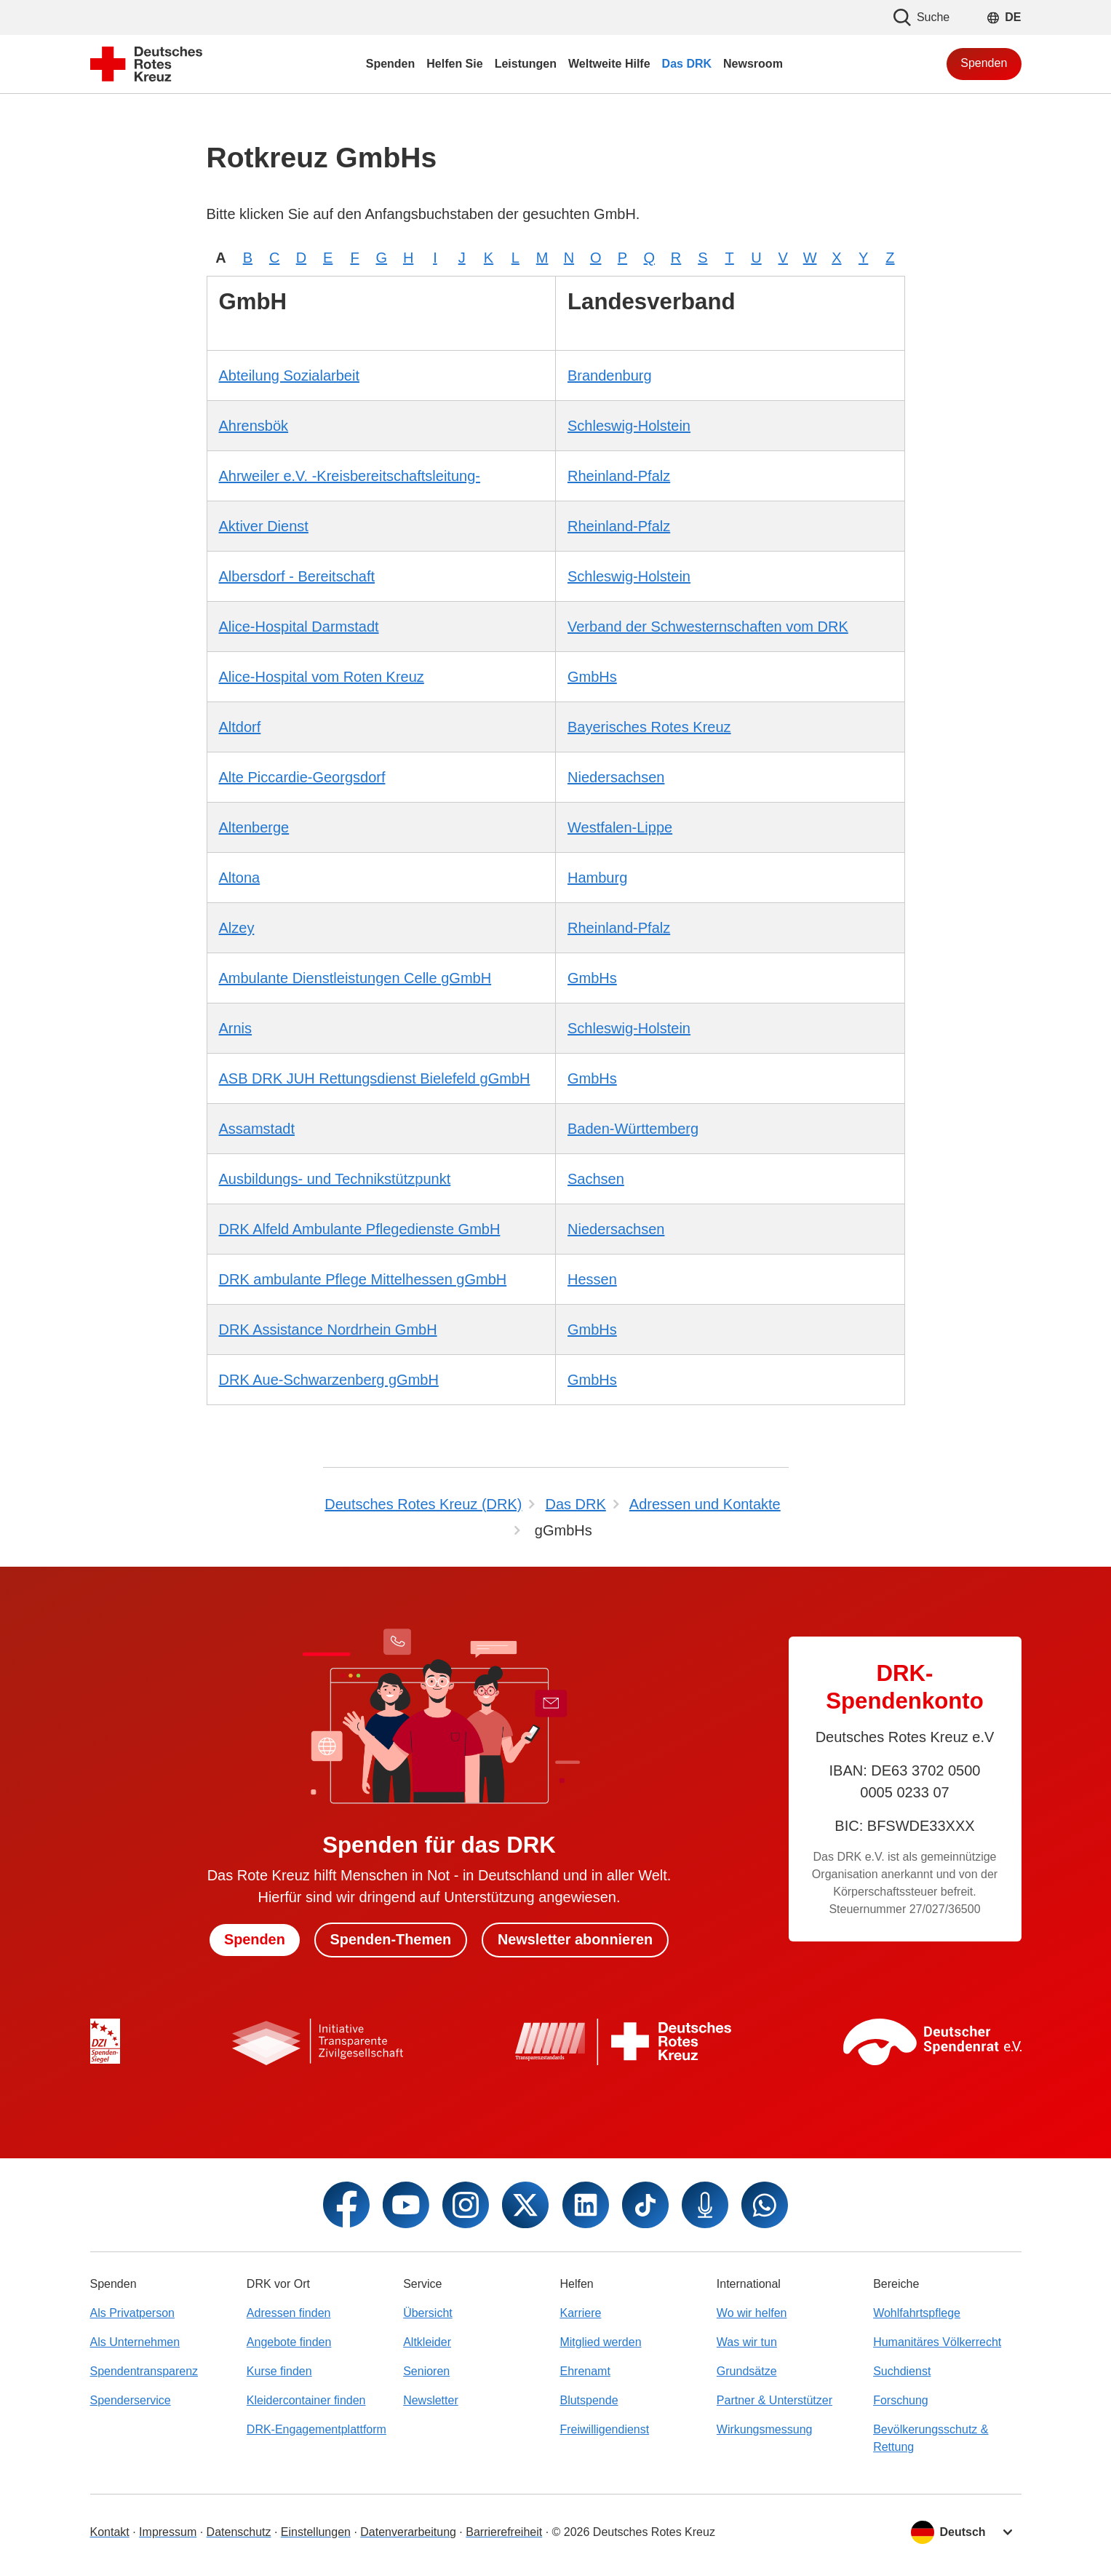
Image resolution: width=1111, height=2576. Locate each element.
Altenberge (254, 827)
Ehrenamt (585, 2371)
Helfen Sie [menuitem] (454, 63)
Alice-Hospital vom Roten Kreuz (321, 677)
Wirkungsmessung (765, 2429)
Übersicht (428, 2313)
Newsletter (430, 2400)
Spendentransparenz (144, 2371)
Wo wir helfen (752, 2313)
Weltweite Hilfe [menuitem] (609, 63)
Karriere (580, 2313)
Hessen (592, 1279)
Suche (921, 17)
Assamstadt (257, 1129)
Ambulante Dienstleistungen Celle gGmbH (355, 978)
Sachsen (596, 1179)
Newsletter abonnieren (576, 1940)
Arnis (235, 1028)
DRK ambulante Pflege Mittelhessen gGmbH (363, 1279)
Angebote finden (289, 2342)
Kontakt (110, 2532)
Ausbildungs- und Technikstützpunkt (335, 1179)
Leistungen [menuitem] (526, 63)
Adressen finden (289, 2313)
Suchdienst (902, 2371)
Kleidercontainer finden (306, 2400)
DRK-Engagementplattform (316, 2429)
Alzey (237, 928)
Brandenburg (610, 375)
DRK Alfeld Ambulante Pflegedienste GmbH (360, 1229)
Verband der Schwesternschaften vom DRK (708, 627)
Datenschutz (239, 2532)
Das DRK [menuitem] (687, 63)
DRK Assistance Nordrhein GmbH (328, 1329)
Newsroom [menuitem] (753, 63)
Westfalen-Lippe (620, 827)
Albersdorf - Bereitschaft (297, 576)
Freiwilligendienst (604, 2429)
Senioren (426, 2371)
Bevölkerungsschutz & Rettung (930, 2438)
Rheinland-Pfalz (619, 476)
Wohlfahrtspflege (916, 2313)
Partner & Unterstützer (774, 2400)
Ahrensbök (254, 426)
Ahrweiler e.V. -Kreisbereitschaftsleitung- (349, 476)
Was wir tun (747, 2342)
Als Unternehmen (135, 2342)
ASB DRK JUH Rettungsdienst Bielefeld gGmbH (374, 1078)
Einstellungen (316, 2532)
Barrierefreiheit (504, 2532)
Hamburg (597, 878)
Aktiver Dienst (263, 526)
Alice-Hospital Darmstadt (299, 627)
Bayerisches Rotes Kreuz (649, 727)
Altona (239, 878)
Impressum (167, 2532)
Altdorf (240, 727)
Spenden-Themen (391, 1940)
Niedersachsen (616, 777)
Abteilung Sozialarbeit (289, 375)
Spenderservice (130, 2400)
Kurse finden (279, 2371)
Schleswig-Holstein (629, 426)
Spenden (983, 63)
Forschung (900, 2400)
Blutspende (589, 2400)
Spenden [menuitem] (390, 63)
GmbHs (592, 677)
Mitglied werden (600, 2342)
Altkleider (427, 2342)
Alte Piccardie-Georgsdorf (302, 777)
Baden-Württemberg (633, 1129)
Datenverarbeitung (408, 2532)
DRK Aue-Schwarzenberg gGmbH (329, 1380)
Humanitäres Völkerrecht (937, 2342)
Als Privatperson (132, 2313)
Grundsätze (747, 2371)
